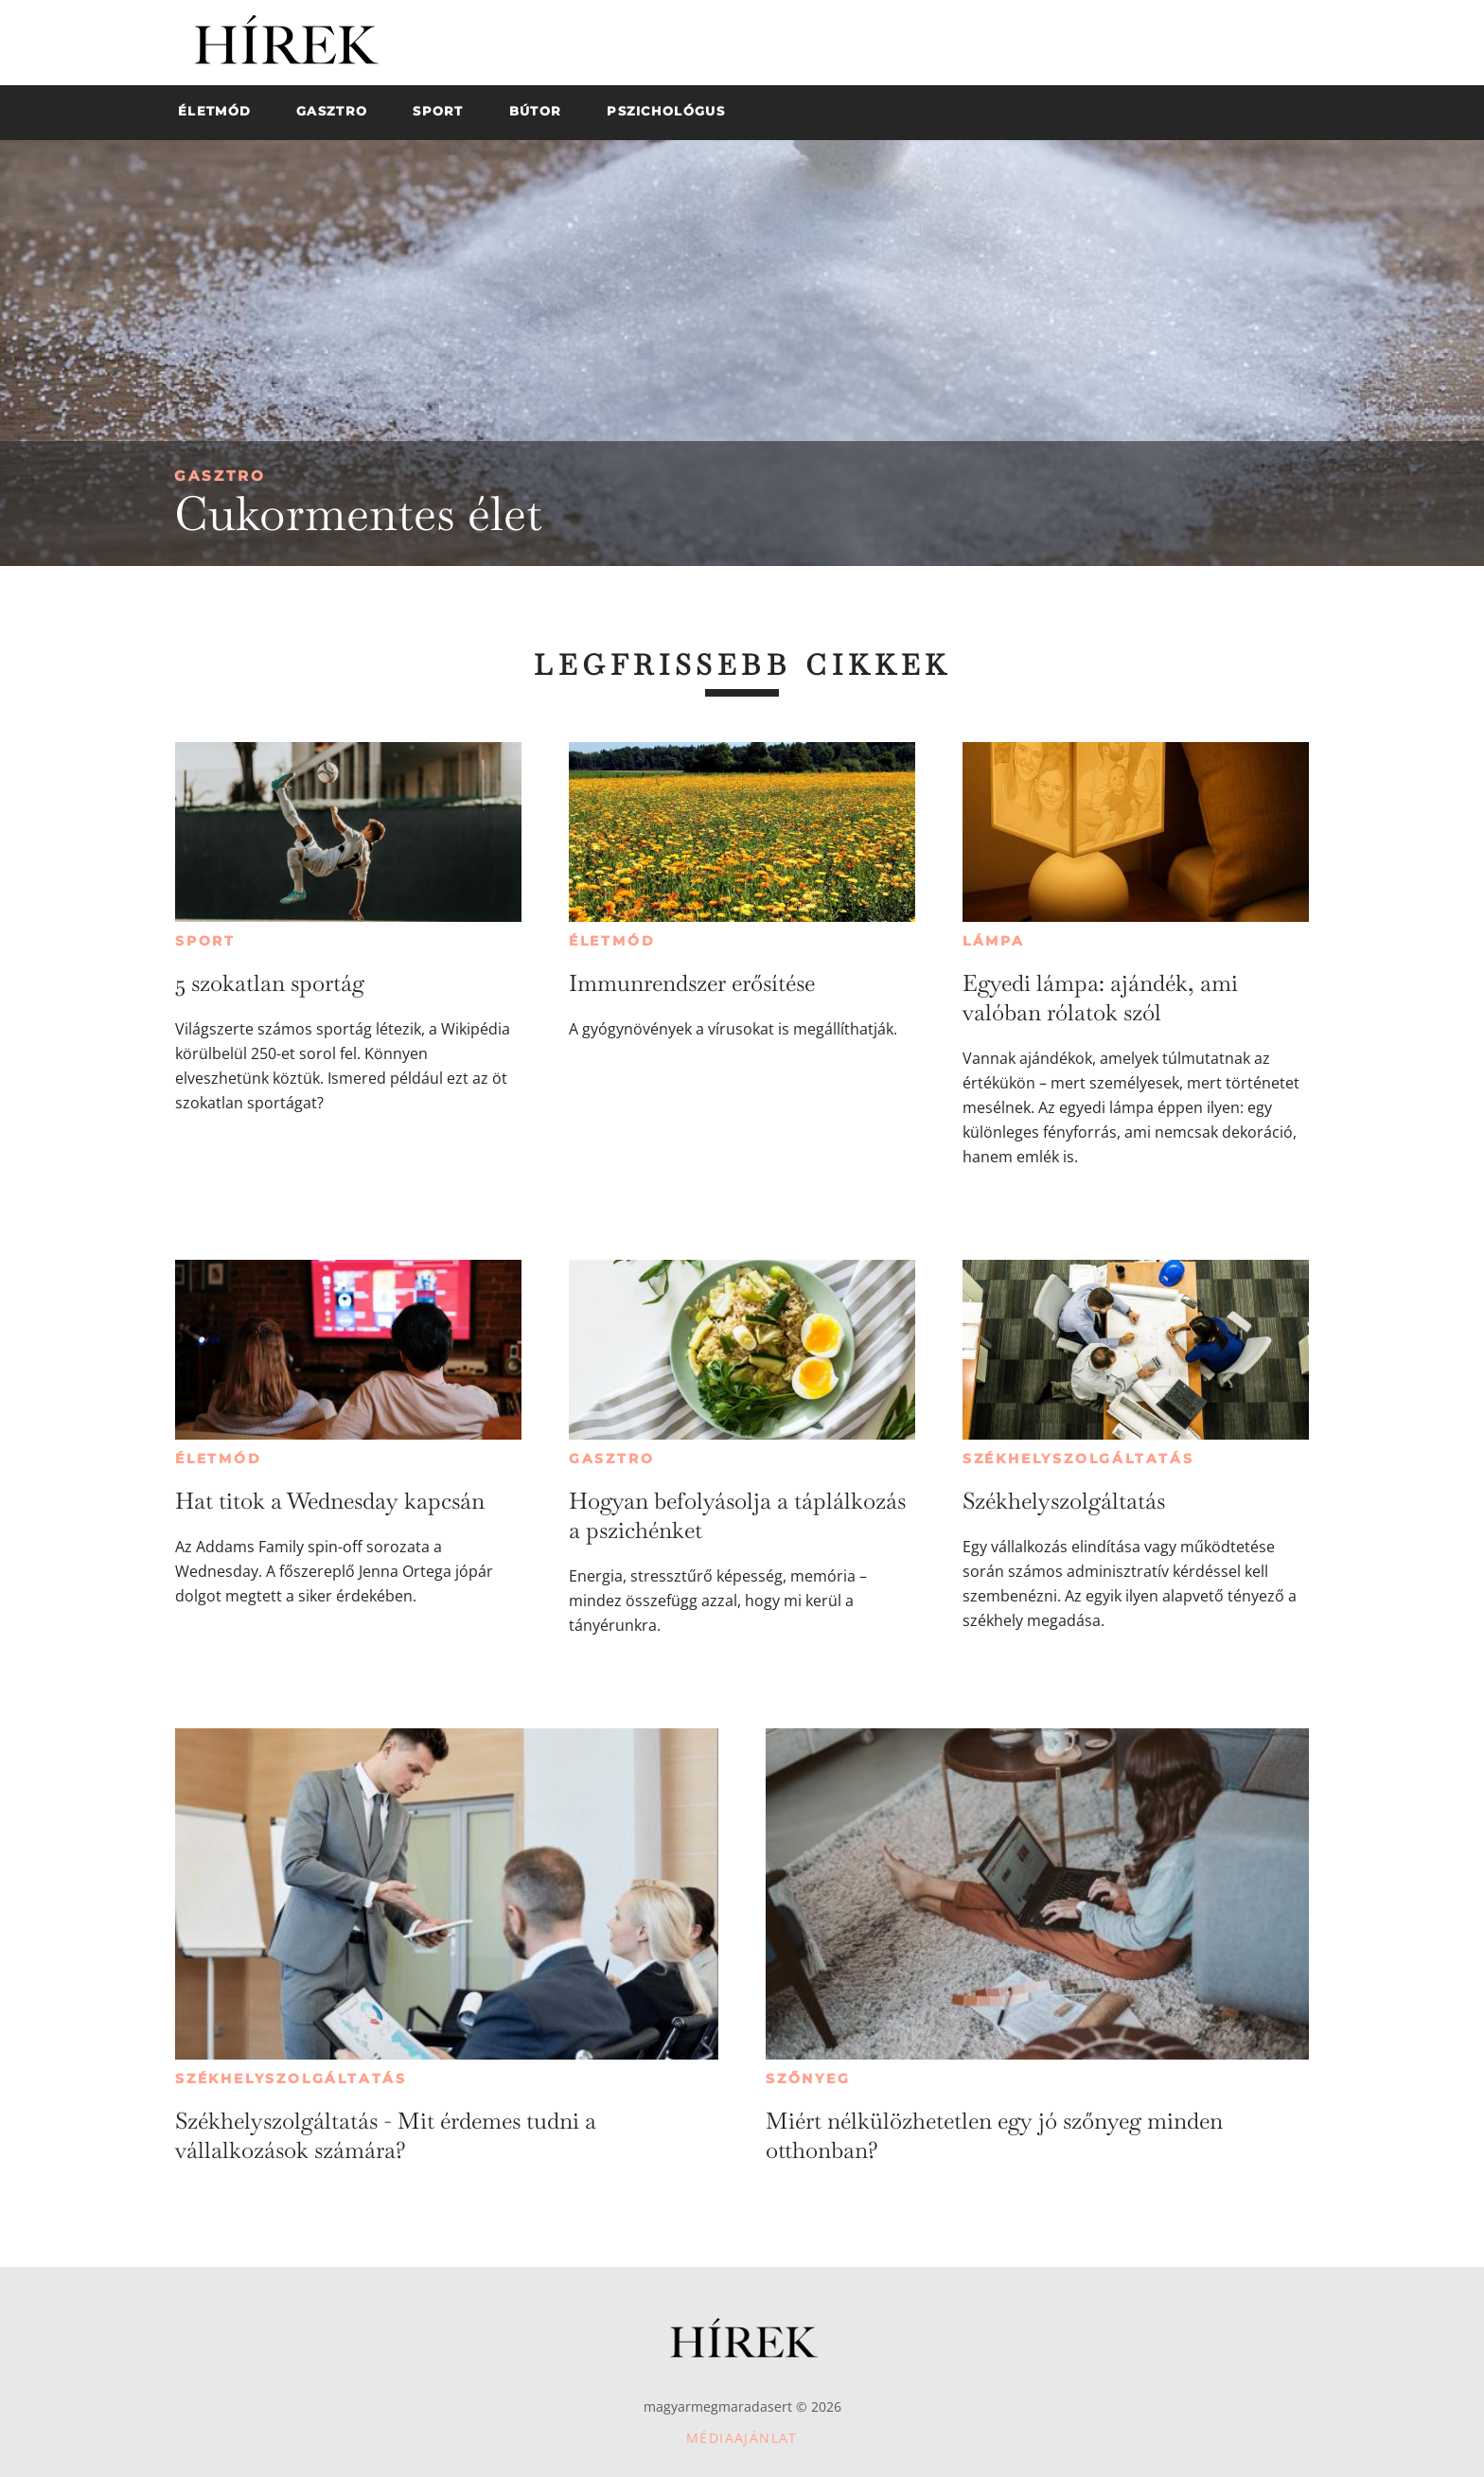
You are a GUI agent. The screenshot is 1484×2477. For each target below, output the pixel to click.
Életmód (612, 940)
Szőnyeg (808, 2078)
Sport (205, 940)
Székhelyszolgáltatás (1078, 1458)
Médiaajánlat (742, 2438)
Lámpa (994, 940)
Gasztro (220, 476)
